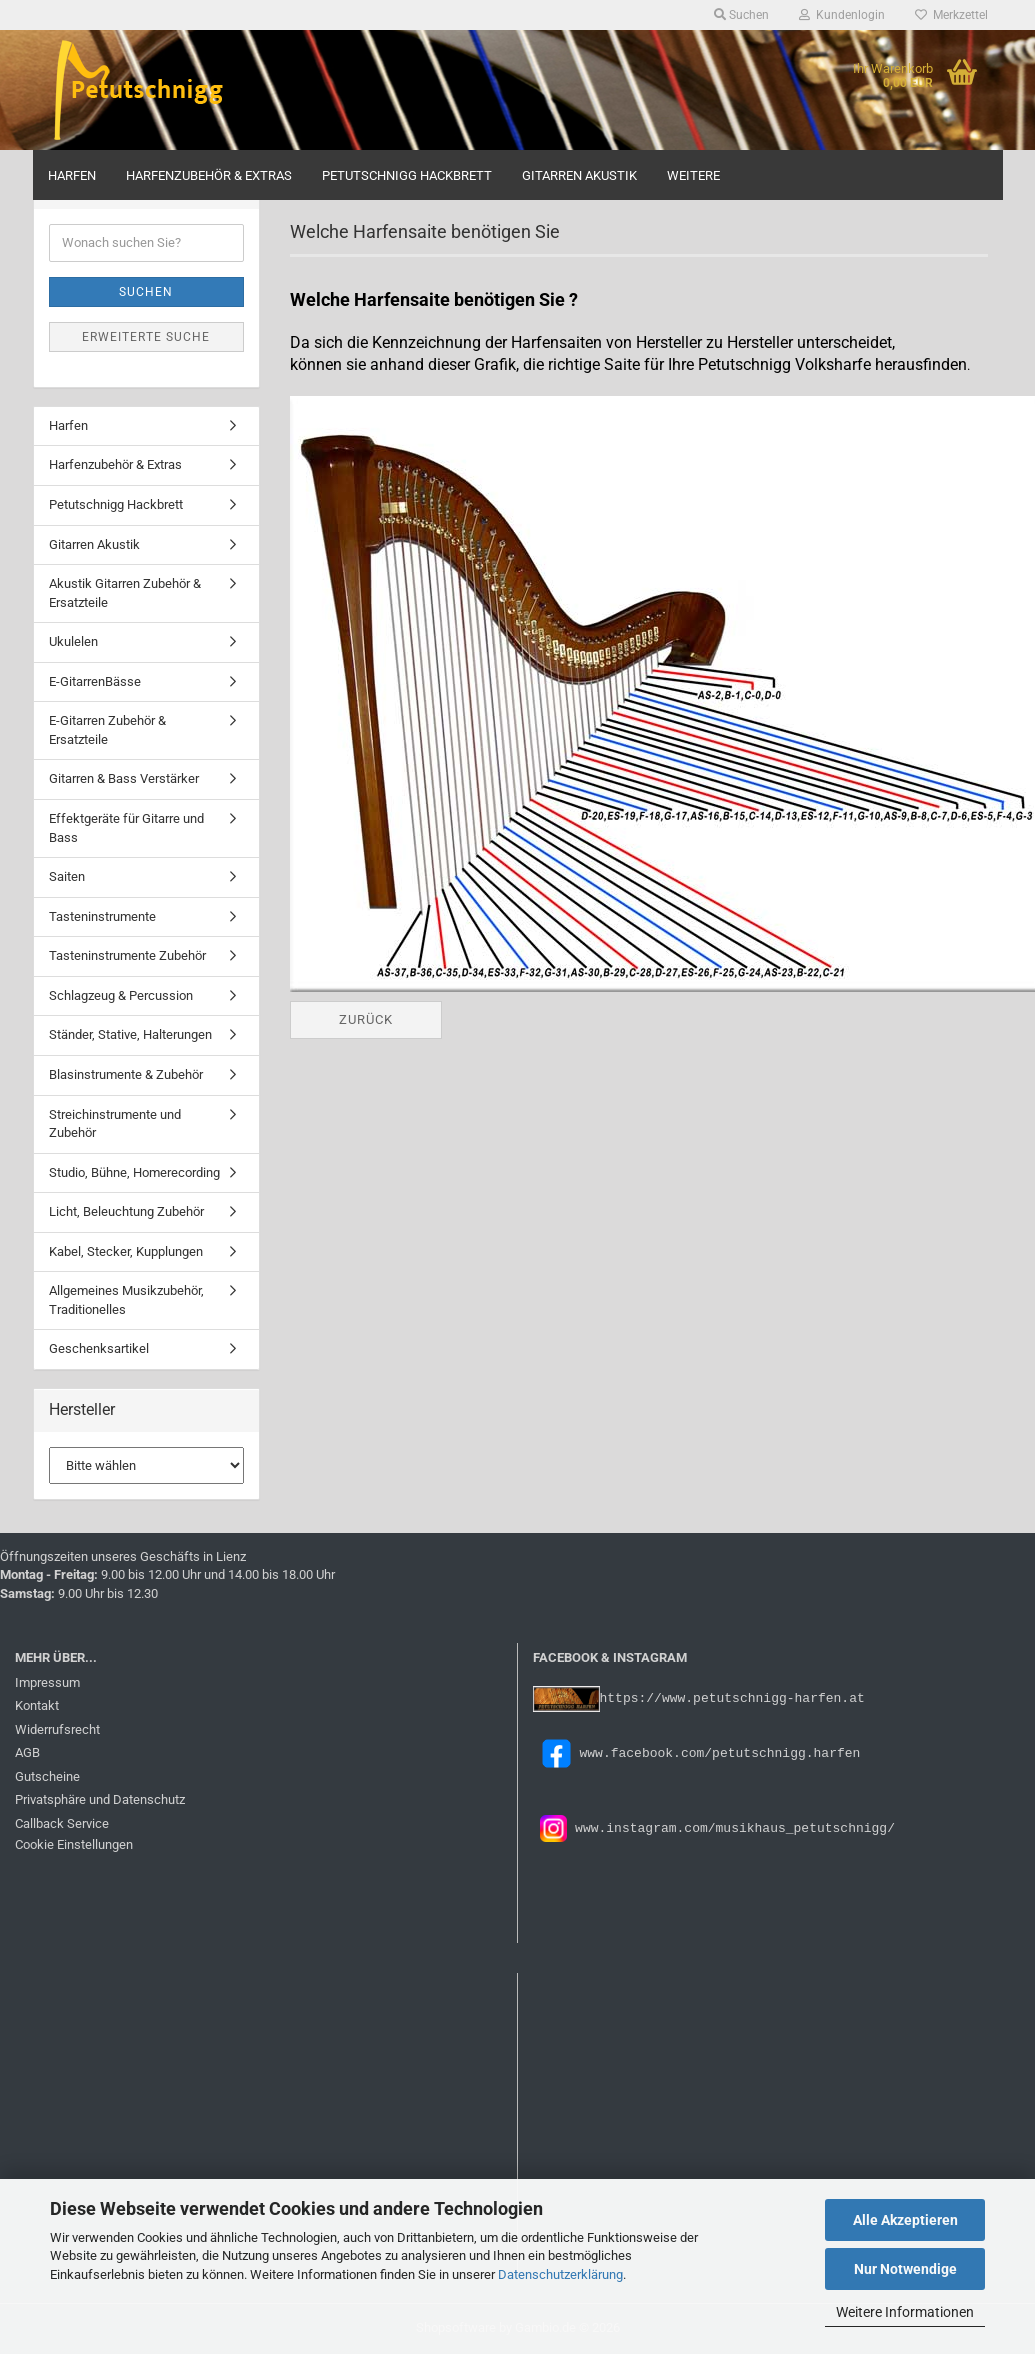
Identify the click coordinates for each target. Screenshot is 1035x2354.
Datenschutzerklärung (560, 2274)
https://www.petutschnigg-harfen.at (732, 1697)
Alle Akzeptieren (905, 2220)
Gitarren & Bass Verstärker (124, 778)
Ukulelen (73, 641)
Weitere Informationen (905, 2312)
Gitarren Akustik (579, 175)
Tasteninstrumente (102, 916)
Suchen (146, 292)
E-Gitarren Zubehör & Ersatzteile (107, 730)
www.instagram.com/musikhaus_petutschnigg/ (731, 1827)
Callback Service (62, 1823)
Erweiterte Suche (146, 337)
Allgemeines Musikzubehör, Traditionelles (126, 1300)
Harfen (72, 175)
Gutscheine (47, 1776)
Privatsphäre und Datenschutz (100, 1799)
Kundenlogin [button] (842, 15)
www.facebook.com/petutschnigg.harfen (697, 1752)
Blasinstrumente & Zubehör (126, 1074)
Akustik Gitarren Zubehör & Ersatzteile (125, 593)
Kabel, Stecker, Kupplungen (126, 1251)
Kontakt (37, 1705)
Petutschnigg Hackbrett (407, 175)
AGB (27, 1752)
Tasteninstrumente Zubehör (127, 955)
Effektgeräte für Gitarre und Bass (126, 828)
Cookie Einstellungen (74, 1844)
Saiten (67, 876)
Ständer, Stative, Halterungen (130, 1034)
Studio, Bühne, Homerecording (134, 1172)
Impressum (47, 1682)
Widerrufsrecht (57, 1729)
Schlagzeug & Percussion (121, 995)
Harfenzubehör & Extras (209, 175)
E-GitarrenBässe (95, 681)
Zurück (366, 1019)
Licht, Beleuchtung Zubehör (126, 1211)
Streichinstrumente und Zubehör (115, 1124)
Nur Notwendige (905, 2269)
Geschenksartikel (99, 1348)
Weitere (693, 175)
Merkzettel (951, 15)
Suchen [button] (741, 15)
